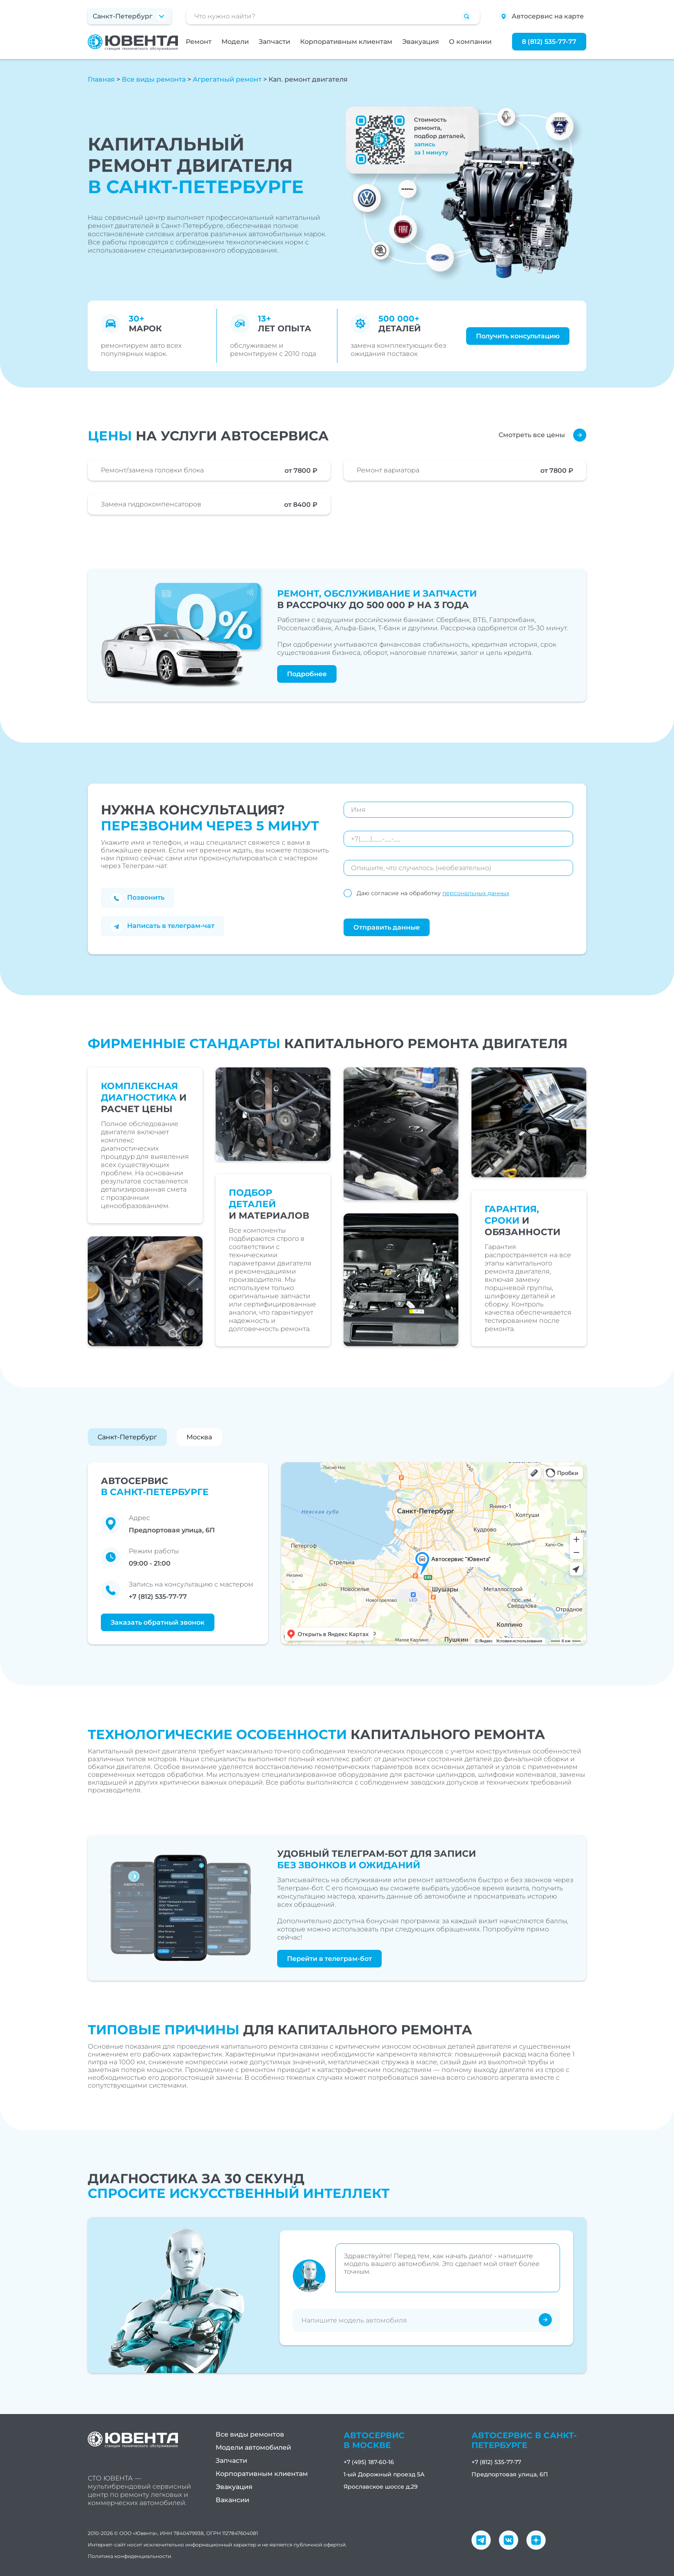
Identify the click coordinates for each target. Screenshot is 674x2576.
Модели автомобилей (253, 2447)
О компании (470, 42)
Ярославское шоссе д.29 (381, 2486)
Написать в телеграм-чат (162, 926)
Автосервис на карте (541, 16)
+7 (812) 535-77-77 (158, 1596)
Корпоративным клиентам (346, 42)
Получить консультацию (518, 336)
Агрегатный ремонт (227, 79)
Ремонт (199, 42)
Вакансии (232, 2500)
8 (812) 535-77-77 (549, 42)
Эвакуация (420, 42)
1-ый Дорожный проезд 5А (384, 2474)
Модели (235, 42)
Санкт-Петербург (127, 1437)
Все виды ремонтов (250, 2434)
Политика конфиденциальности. (130, 2556)
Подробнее (307, 674)
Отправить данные (386, 927)
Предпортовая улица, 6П (509, 2474)
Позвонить (137, 898)
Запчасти (274, 42)
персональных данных (475, 893)
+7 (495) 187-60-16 (369, 2462)
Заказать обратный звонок (158, 1622)
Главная (101, 79)
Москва (199, 1437)
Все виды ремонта (154, 79)
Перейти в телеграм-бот (329, 1959)
